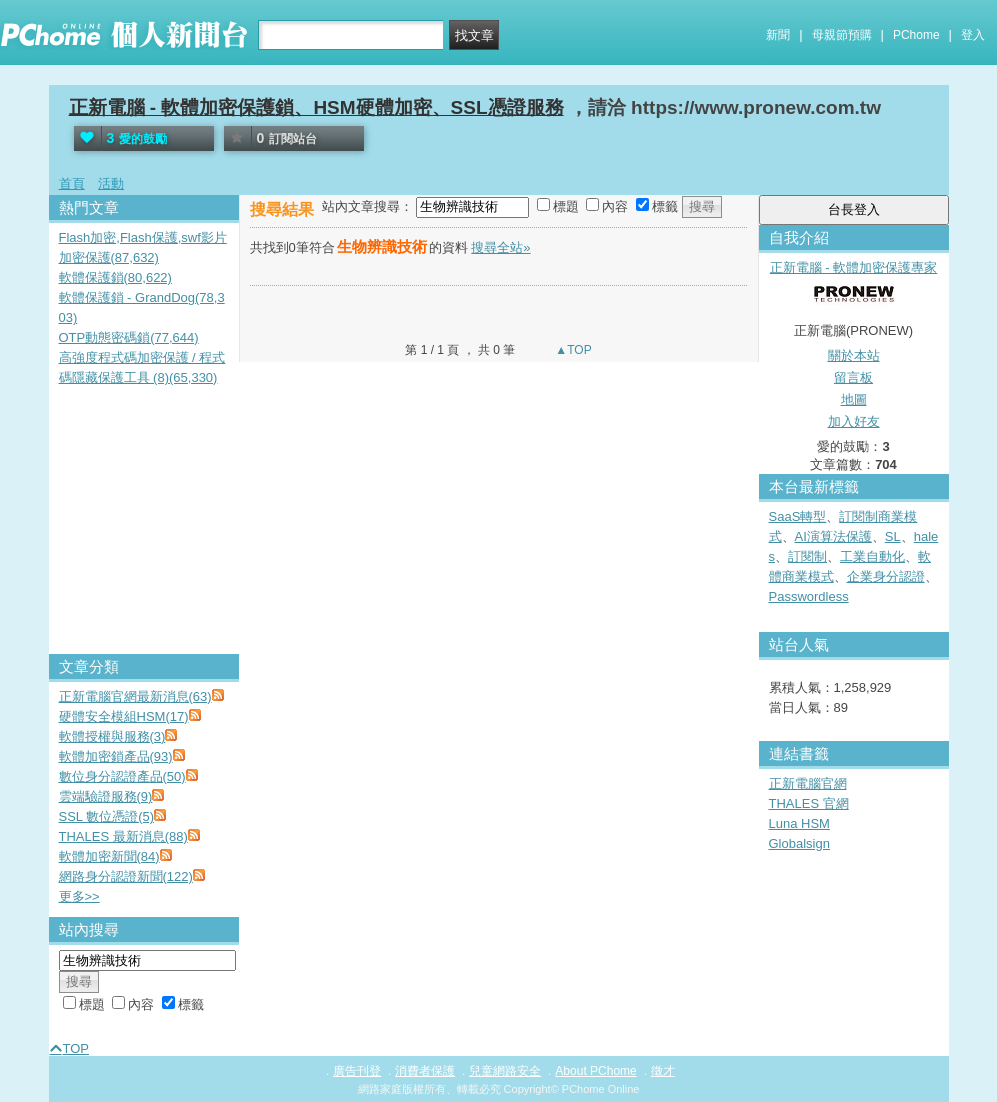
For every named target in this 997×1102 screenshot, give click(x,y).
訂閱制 (807, 556)
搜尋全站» (500, 247)
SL (893, 536)
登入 (973, 35)
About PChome (595, 1071)
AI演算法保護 (833, 536)
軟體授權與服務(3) (112, 736)
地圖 (854, 399)
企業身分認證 (886, 576)
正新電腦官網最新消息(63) (135, 696)
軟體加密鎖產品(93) (116, 756)
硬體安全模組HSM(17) (124, 716)
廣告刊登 (357, 1071)
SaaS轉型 (798, 516)
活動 (111, 183)
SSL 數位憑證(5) (107, 816)
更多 (79, 896)
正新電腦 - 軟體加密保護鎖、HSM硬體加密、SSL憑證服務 (316, 107)
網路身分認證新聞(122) (126, 876)
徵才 (663, 1071)
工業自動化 (872, 556)
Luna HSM (799, 823)
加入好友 (854, 421)
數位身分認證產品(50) (122, 776)
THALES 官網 (809, 803)
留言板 (853, 377)
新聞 (778, 35)
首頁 (72, 183)
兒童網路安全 (505, 1071)
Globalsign (799, 843)
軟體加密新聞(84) (109, 856)
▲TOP (572, 350)
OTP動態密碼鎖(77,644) (129, 337)
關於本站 (854, 355)
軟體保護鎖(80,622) (115, 277)
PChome (916, 35)
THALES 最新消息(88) (123, 836)
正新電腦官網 (808, 783)
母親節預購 (842, 35)
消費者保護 (425, 1071)
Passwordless (809, 596)
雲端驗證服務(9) (106, 796)
